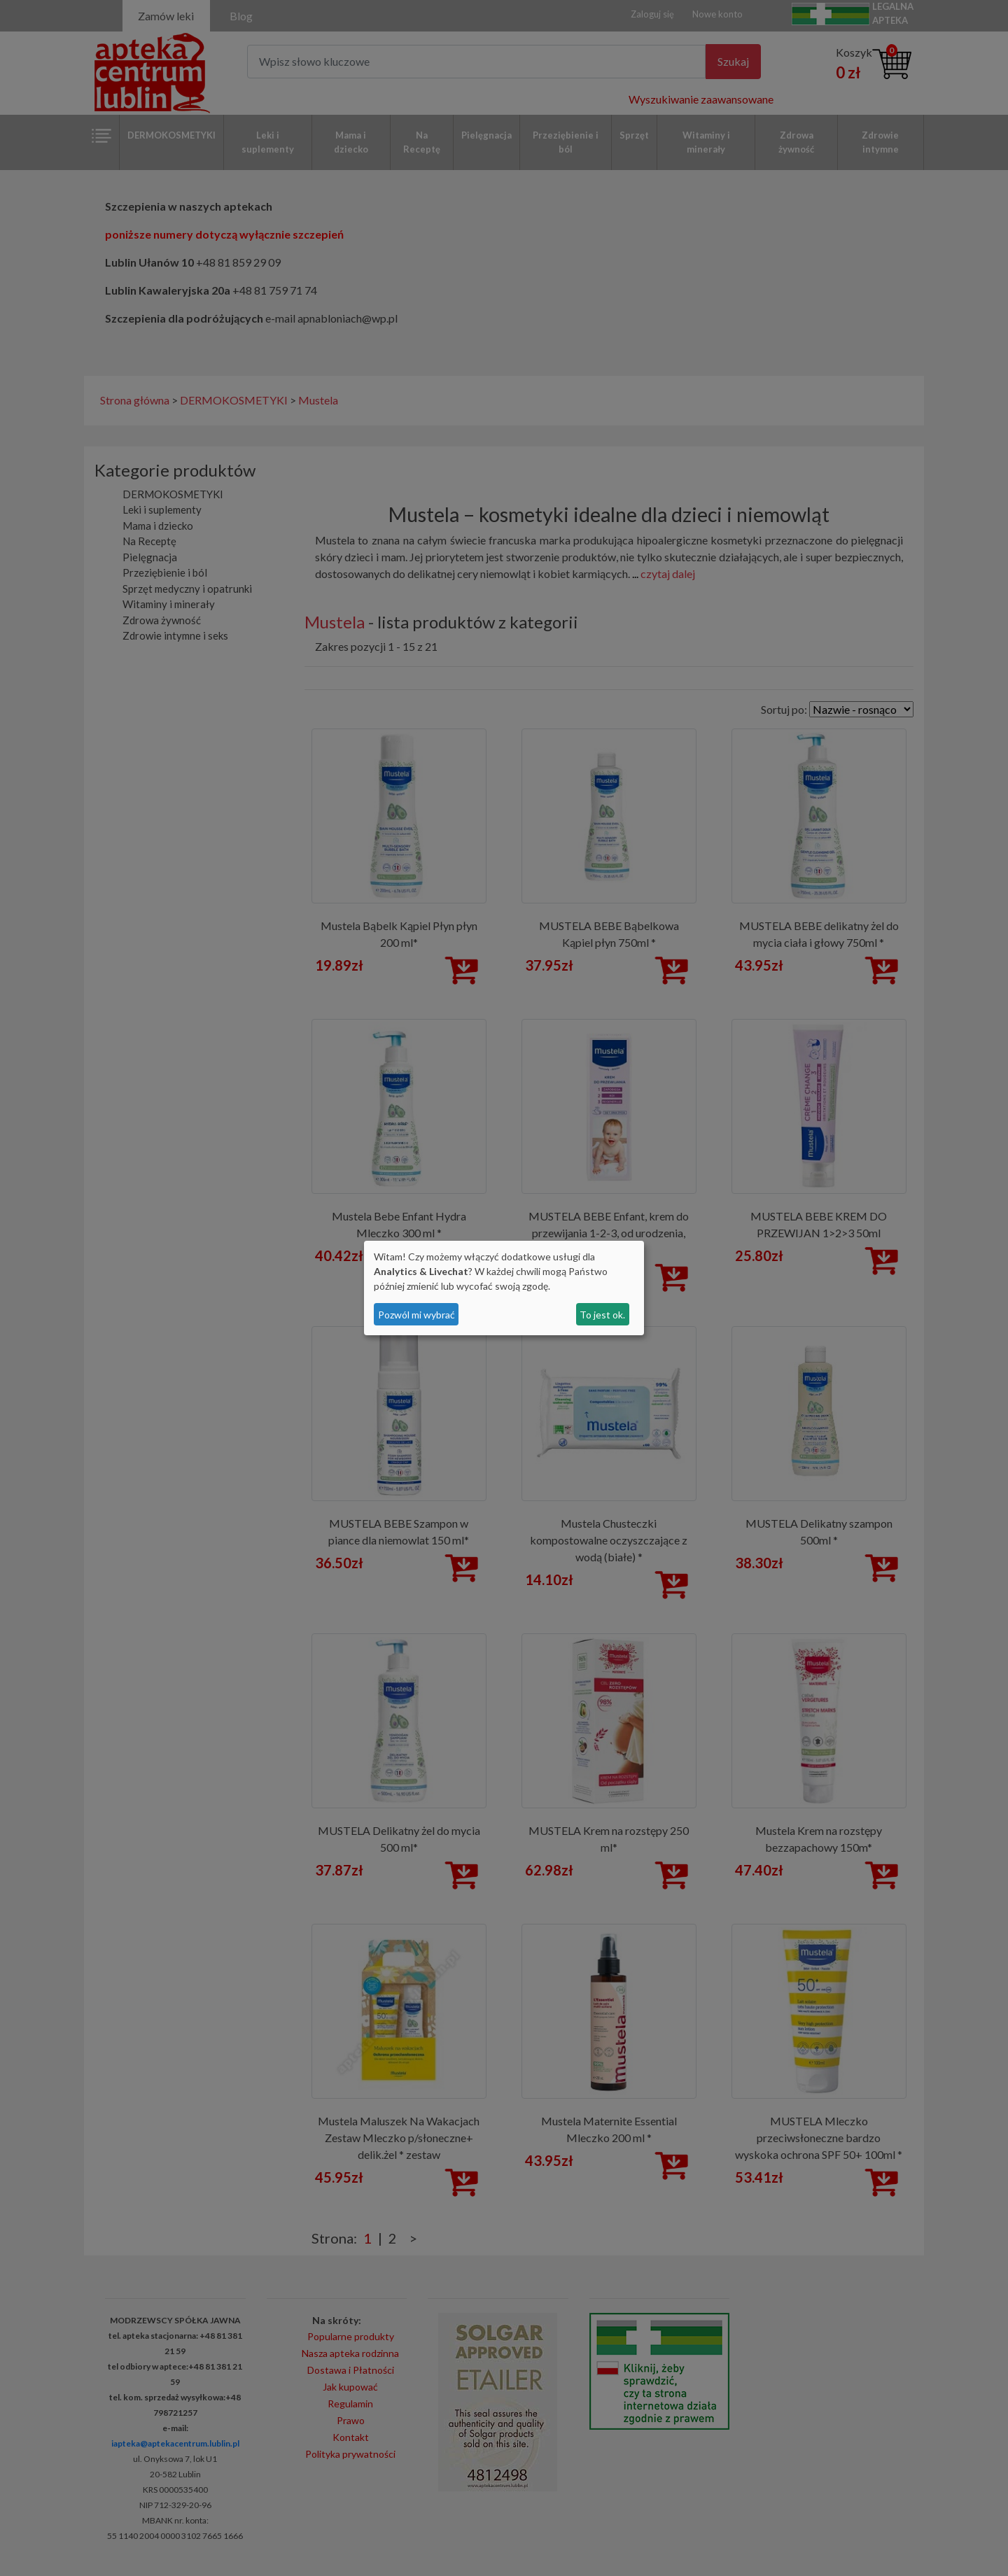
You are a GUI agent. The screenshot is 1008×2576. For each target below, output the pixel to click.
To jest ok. (602, 1315)
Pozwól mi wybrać (416, 1315)
